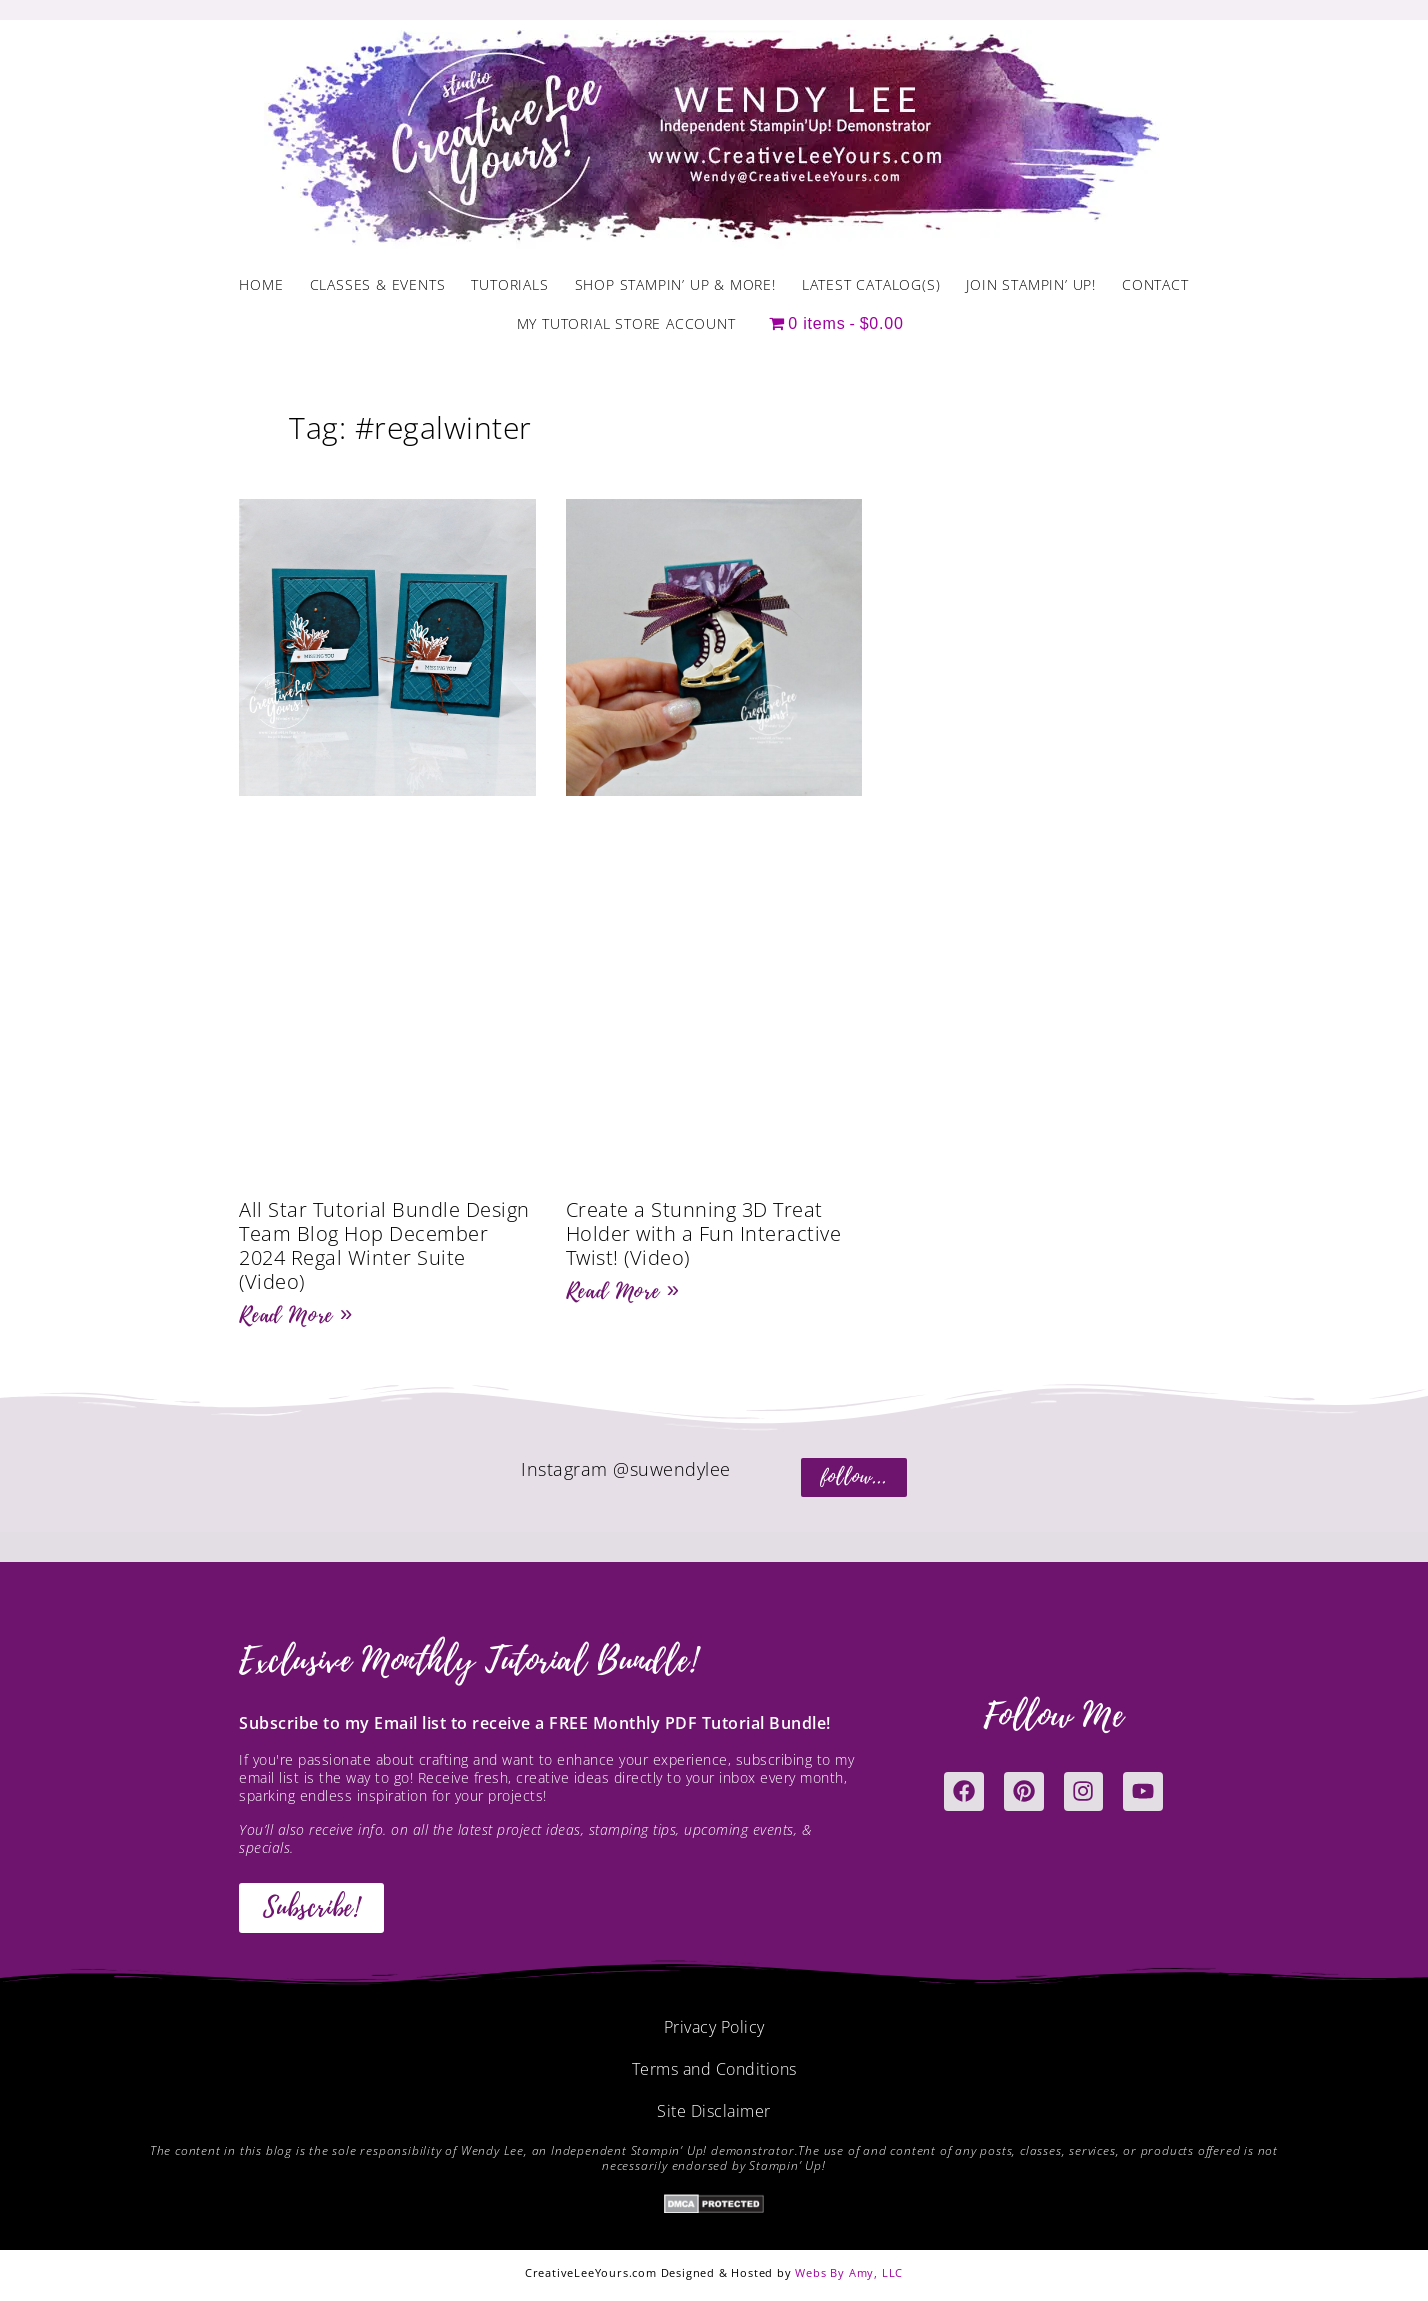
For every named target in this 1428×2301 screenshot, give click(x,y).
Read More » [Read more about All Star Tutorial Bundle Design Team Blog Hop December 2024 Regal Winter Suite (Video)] (296, 1315)
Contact (1155, 284)
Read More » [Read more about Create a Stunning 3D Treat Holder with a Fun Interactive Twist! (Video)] (623, 1291)
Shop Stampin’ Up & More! (675, 284)
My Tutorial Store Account (626, 323)
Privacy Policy (714, 2027)
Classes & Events (378, 284)
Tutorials (509, 284)
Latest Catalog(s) (871, 284)
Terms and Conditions (714, 2069)
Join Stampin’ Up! (1031, 284)
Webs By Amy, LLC (849, 2272)
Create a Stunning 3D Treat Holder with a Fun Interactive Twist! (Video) (704, 1233)
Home (261, 284)
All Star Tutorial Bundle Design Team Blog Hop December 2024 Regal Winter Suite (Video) (384, 1245)
